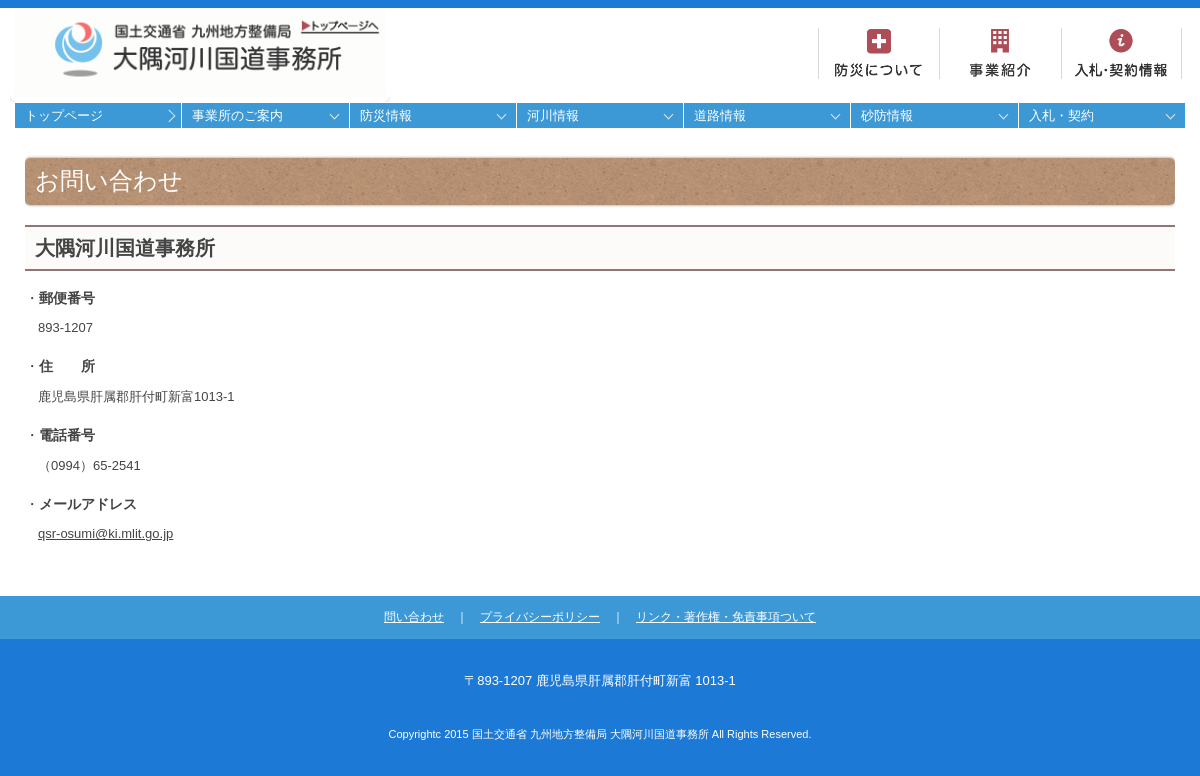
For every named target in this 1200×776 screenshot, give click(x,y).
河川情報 (553, 115)
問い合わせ (414, 617)
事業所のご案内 (237, 115)
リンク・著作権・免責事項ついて (726, 617)
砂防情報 (887, 115)
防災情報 (386, 115)
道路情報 (720, 115)
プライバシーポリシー (540, 617)
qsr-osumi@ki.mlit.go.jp (105, 533)
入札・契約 (1061, 115)
